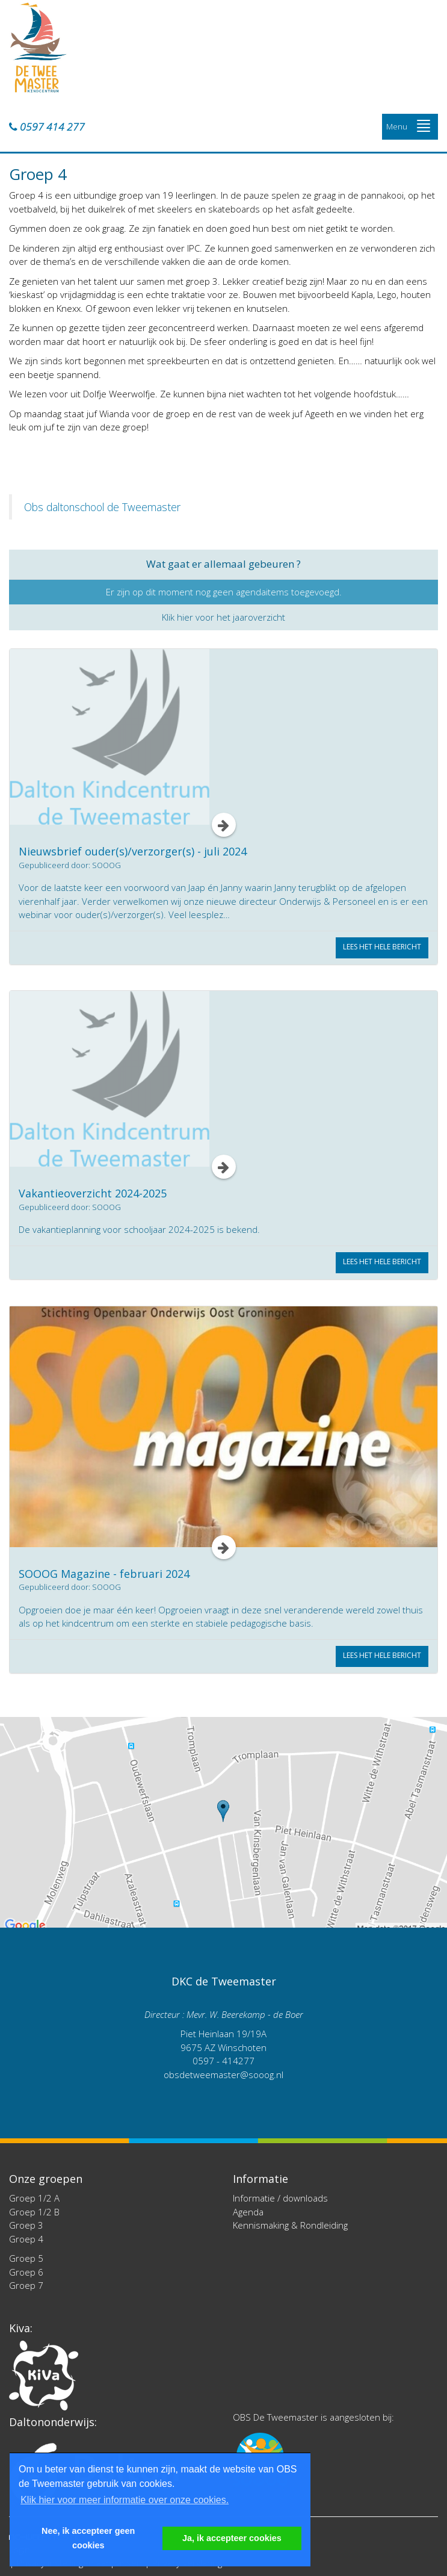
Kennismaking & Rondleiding (290, 2225)
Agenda (248, 2212)
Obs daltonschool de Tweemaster (102, 507)
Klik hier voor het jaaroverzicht (223, 617)
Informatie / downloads (280, 2198)
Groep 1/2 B (34, 2212)
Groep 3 (26, 2225)
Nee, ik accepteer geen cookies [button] (88, 2538)
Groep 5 (26, 2258)
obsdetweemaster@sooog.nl (223, 2075)
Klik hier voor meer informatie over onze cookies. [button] (124, 2500)
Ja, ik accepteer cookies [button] (232, 2538)
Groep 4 (26, 2239)
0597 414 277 (47, 127)
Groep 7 (26, 2285)
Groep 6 (26, 2272)
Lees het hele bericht (382, 947)
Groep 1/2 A (34, 2198)
